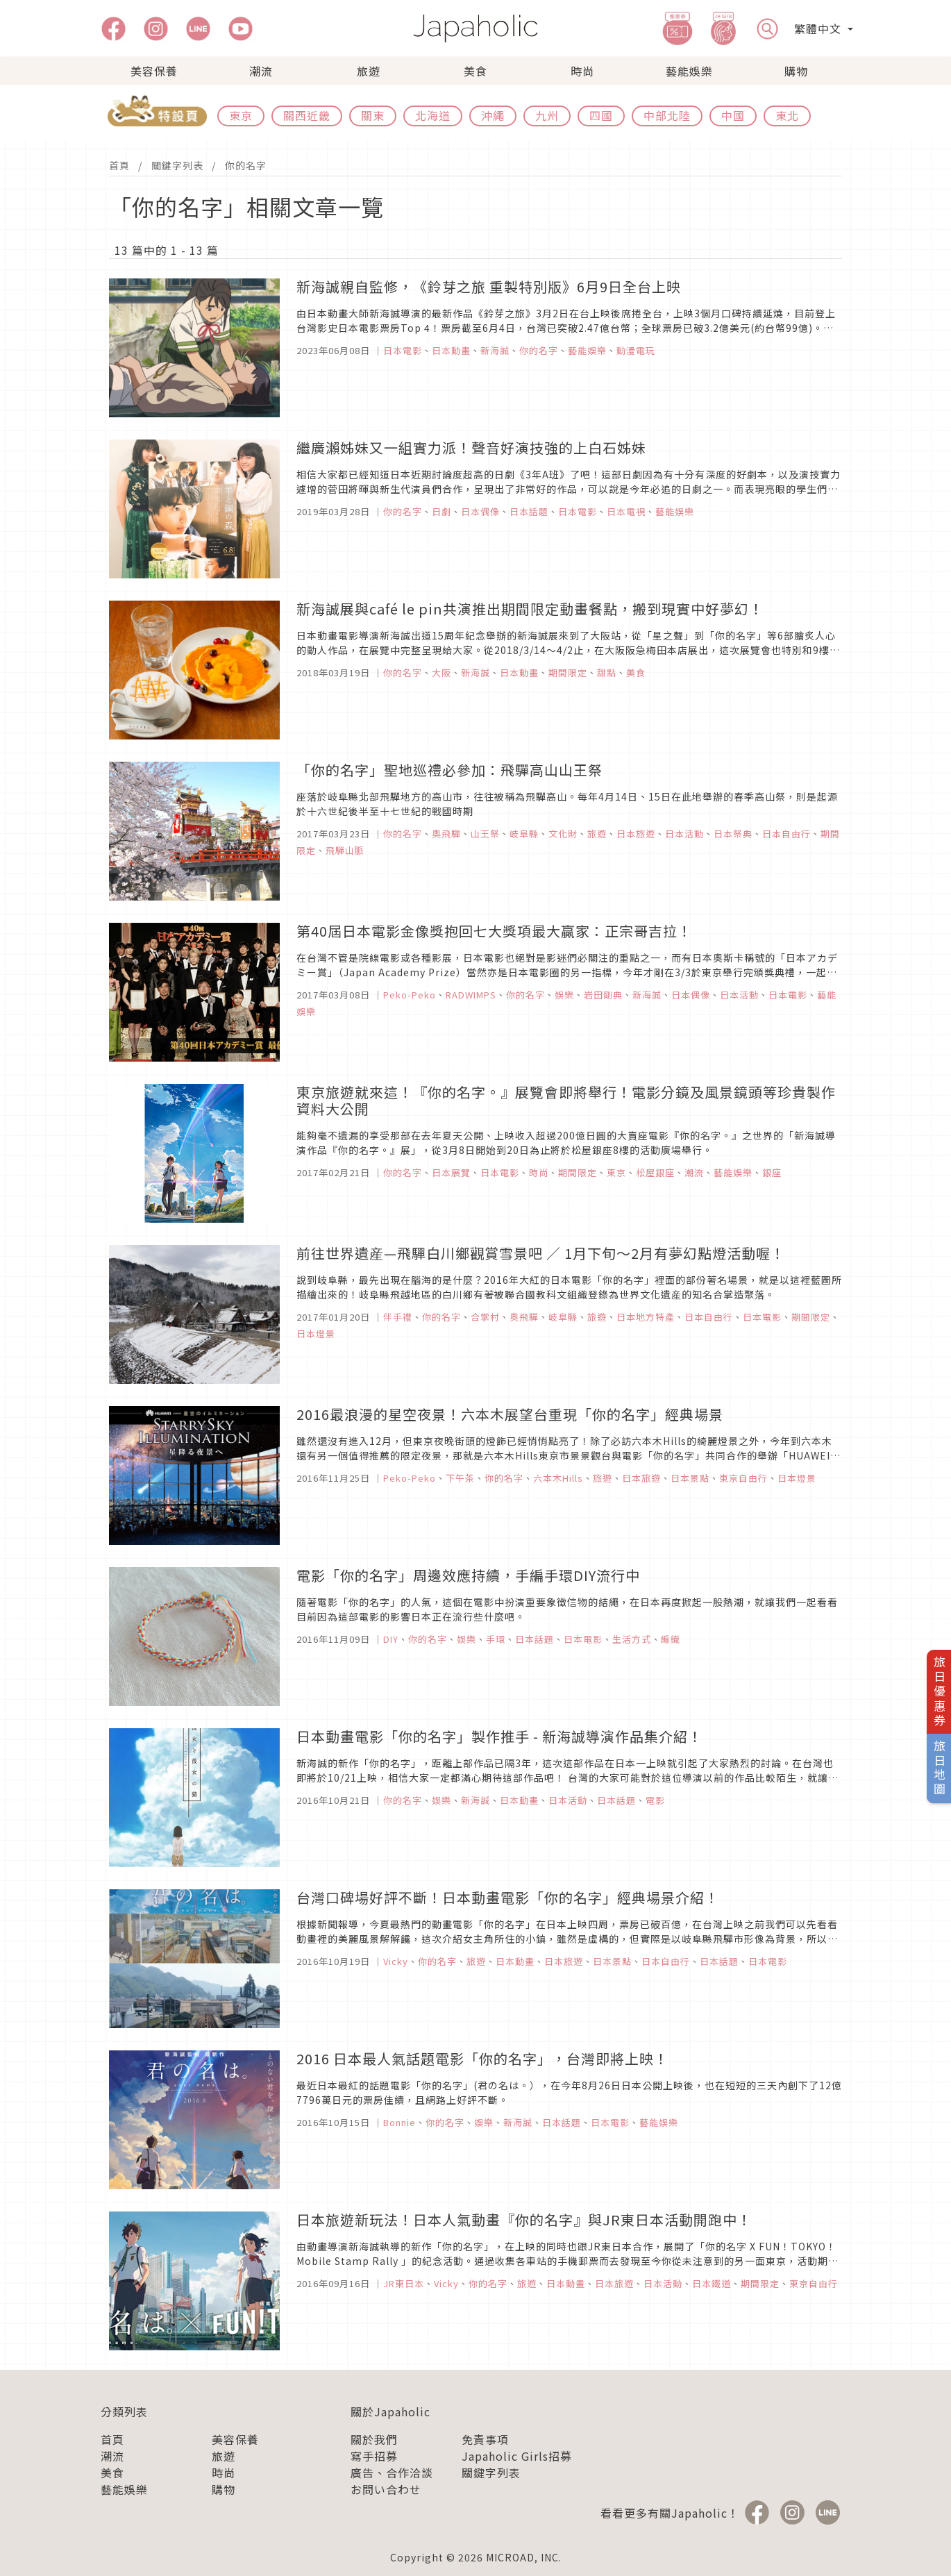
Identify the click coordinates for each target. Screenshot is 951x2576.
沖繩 (493, 115)
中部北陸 (667, 115)
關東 (373, 115)
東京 (241, 115)
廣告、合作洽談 (392, 2472)
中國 (733, 115)
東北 (787, 115)
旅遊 (368, 70)
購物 (796, 70)
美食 (475, 70)
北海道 (433, 115)
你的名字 (246, 165)
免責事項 (485, 2439)
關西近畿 (306, 115)
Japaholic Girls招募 (517, 2456)
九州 (547, 115)
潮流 (261, 70)
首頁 (119, 165)
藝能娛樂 (689, 70)
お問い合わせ (386, 2489)
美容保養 (154, 70)
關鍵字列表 (177, 165)
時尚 (582, 70)
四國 (601, 115)
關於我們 (374, 2439)
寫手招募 (374, 2456)
